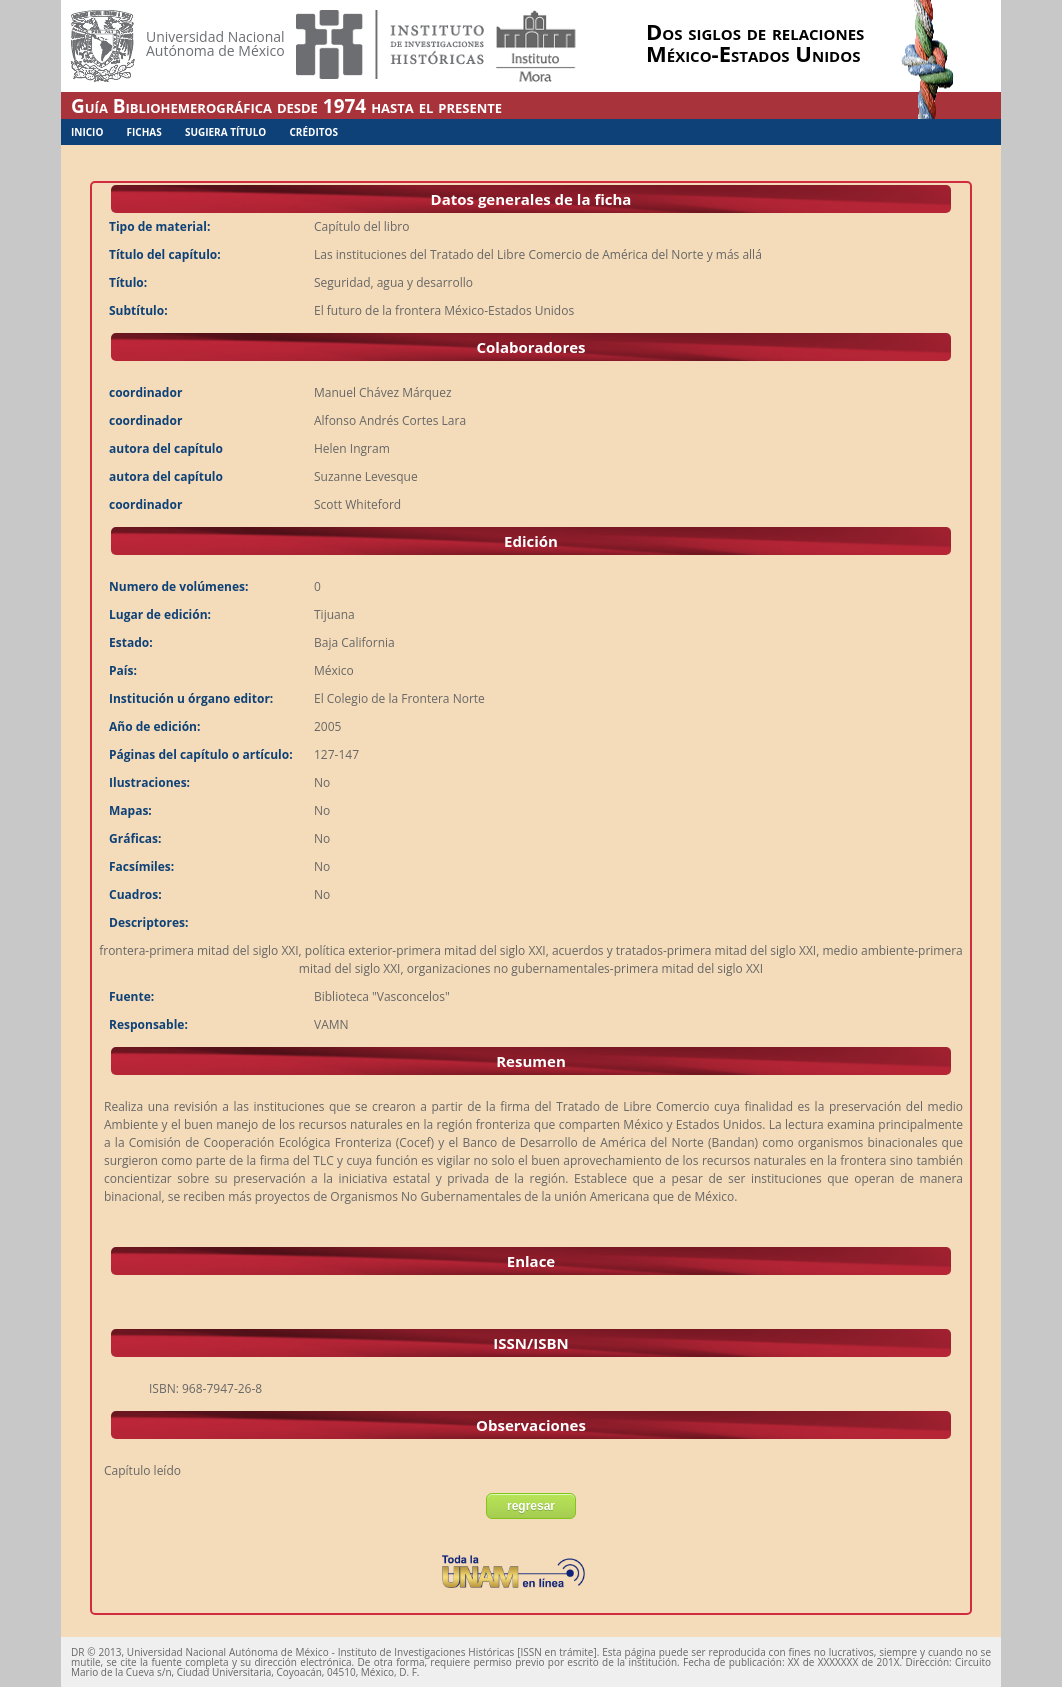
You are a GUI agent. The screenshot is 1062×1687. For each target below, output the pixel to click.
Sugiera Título (225, 132)
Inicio (87, 132)
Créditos (313, 132)
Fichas (144, 132)
